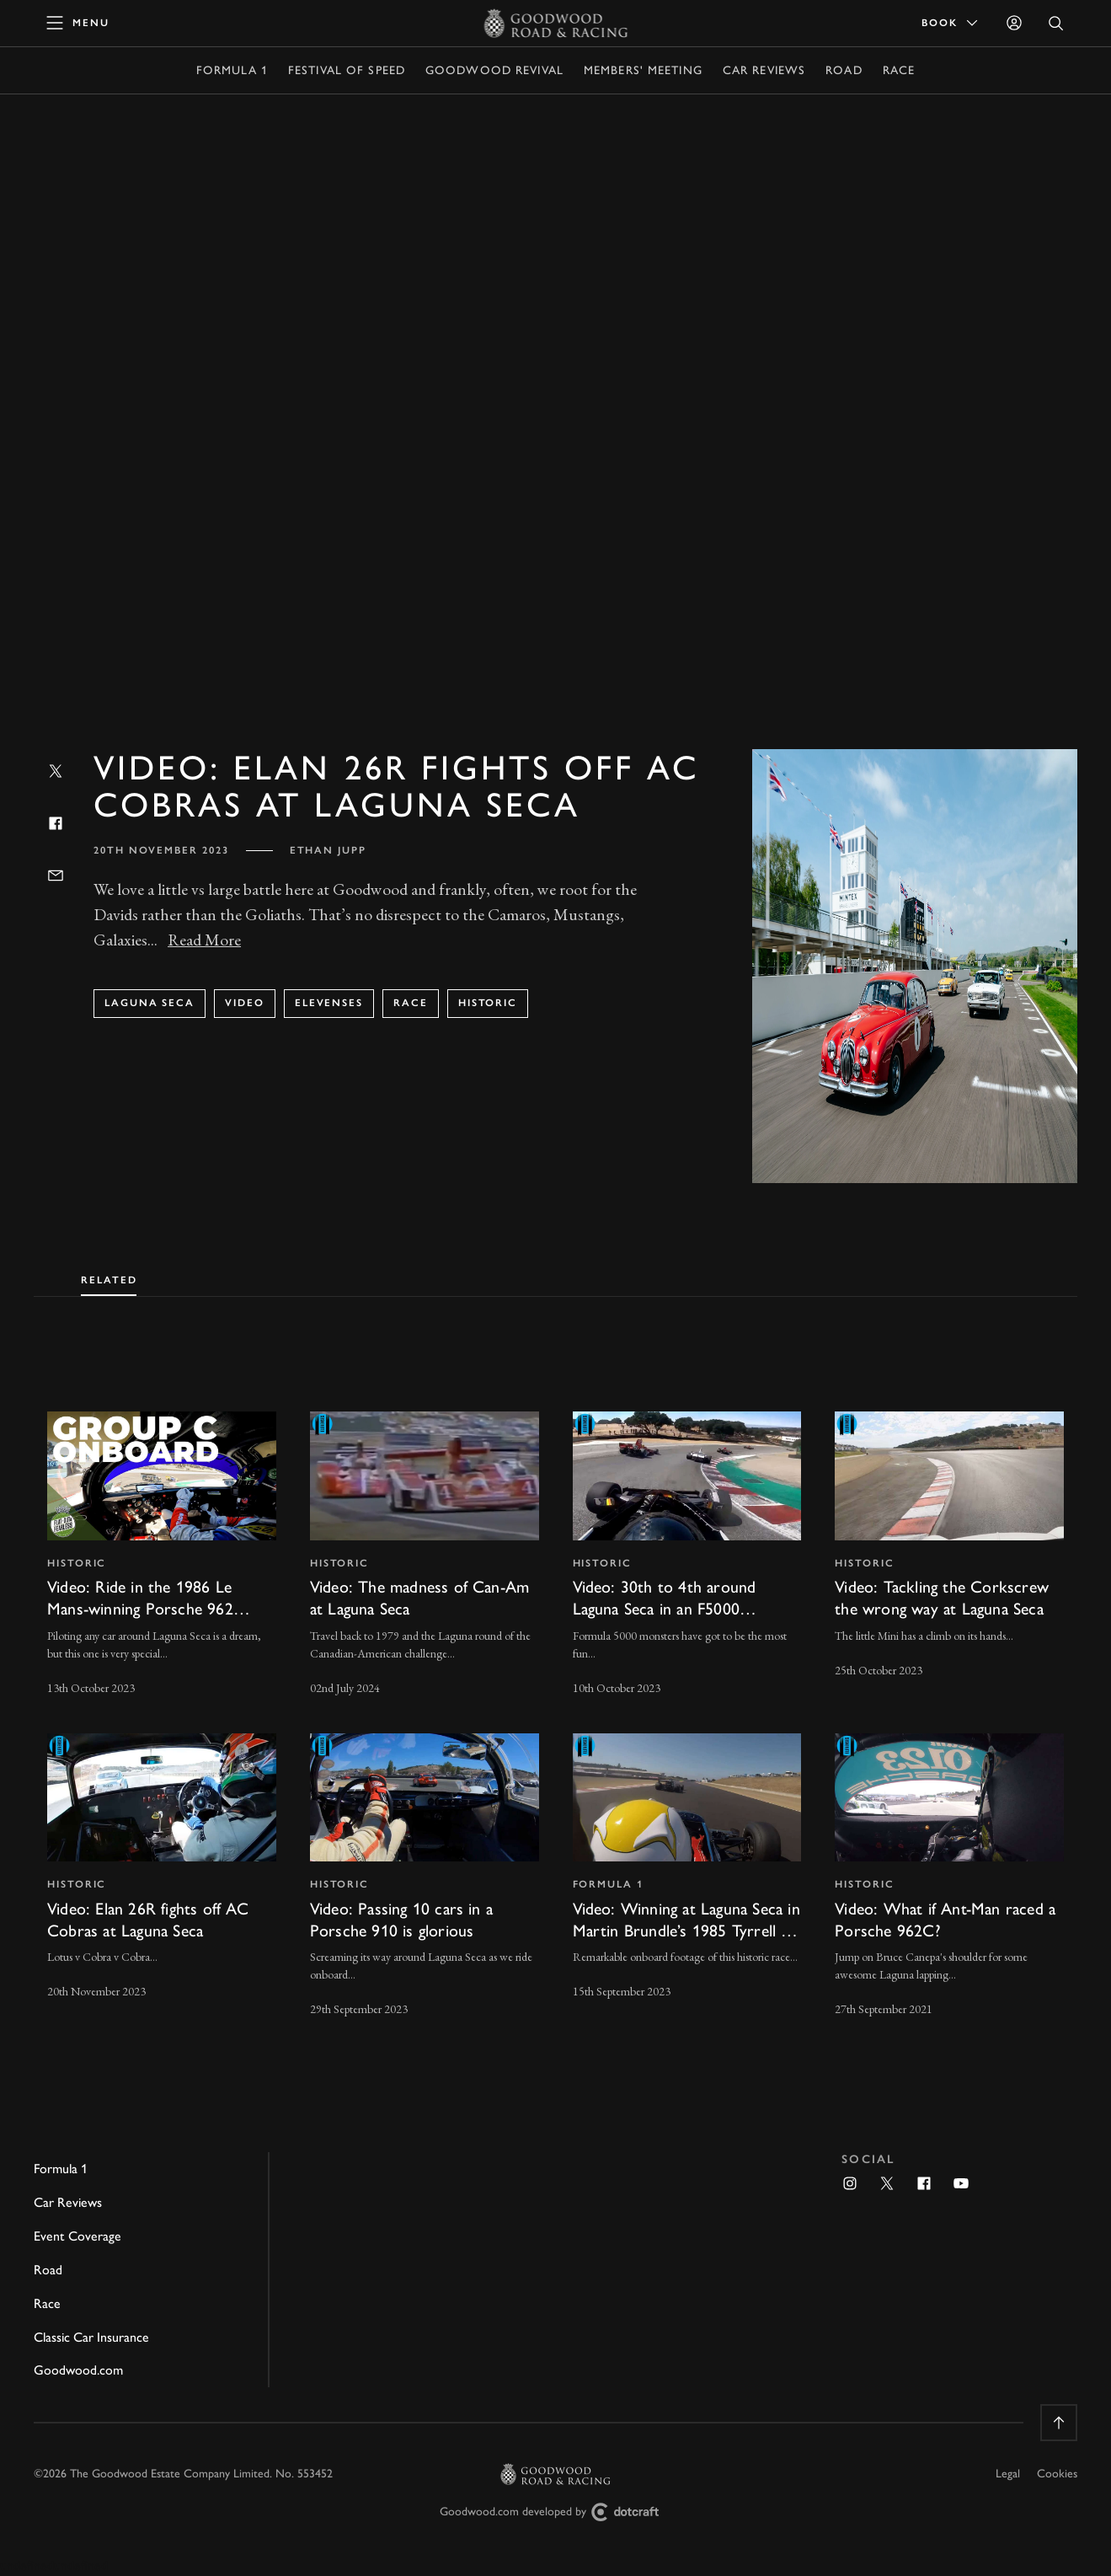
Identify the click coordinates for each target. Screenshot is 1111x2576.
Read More (204, 940)
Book (950, 22)
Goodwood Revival (494, 70)
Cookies (1057, 2473)
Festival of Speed (346, 70)
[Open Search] (1056, 23)
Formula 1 (232, 70)
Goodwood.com (78, 2370)
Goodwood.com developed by (556, 2512)
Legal (1008, 2473)
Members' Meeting (643, 70)
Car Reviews (764, 70)
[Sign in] (1014, 22)
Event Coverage (77, 2236)
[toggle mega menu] (78, 22)
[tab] (108, 1276)
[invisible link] (161, 1555)
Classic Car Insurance (91, 2337)
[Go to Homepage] (555, 22)
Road (843, 70)
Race (899, 70)
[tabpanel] (555, 1699)
